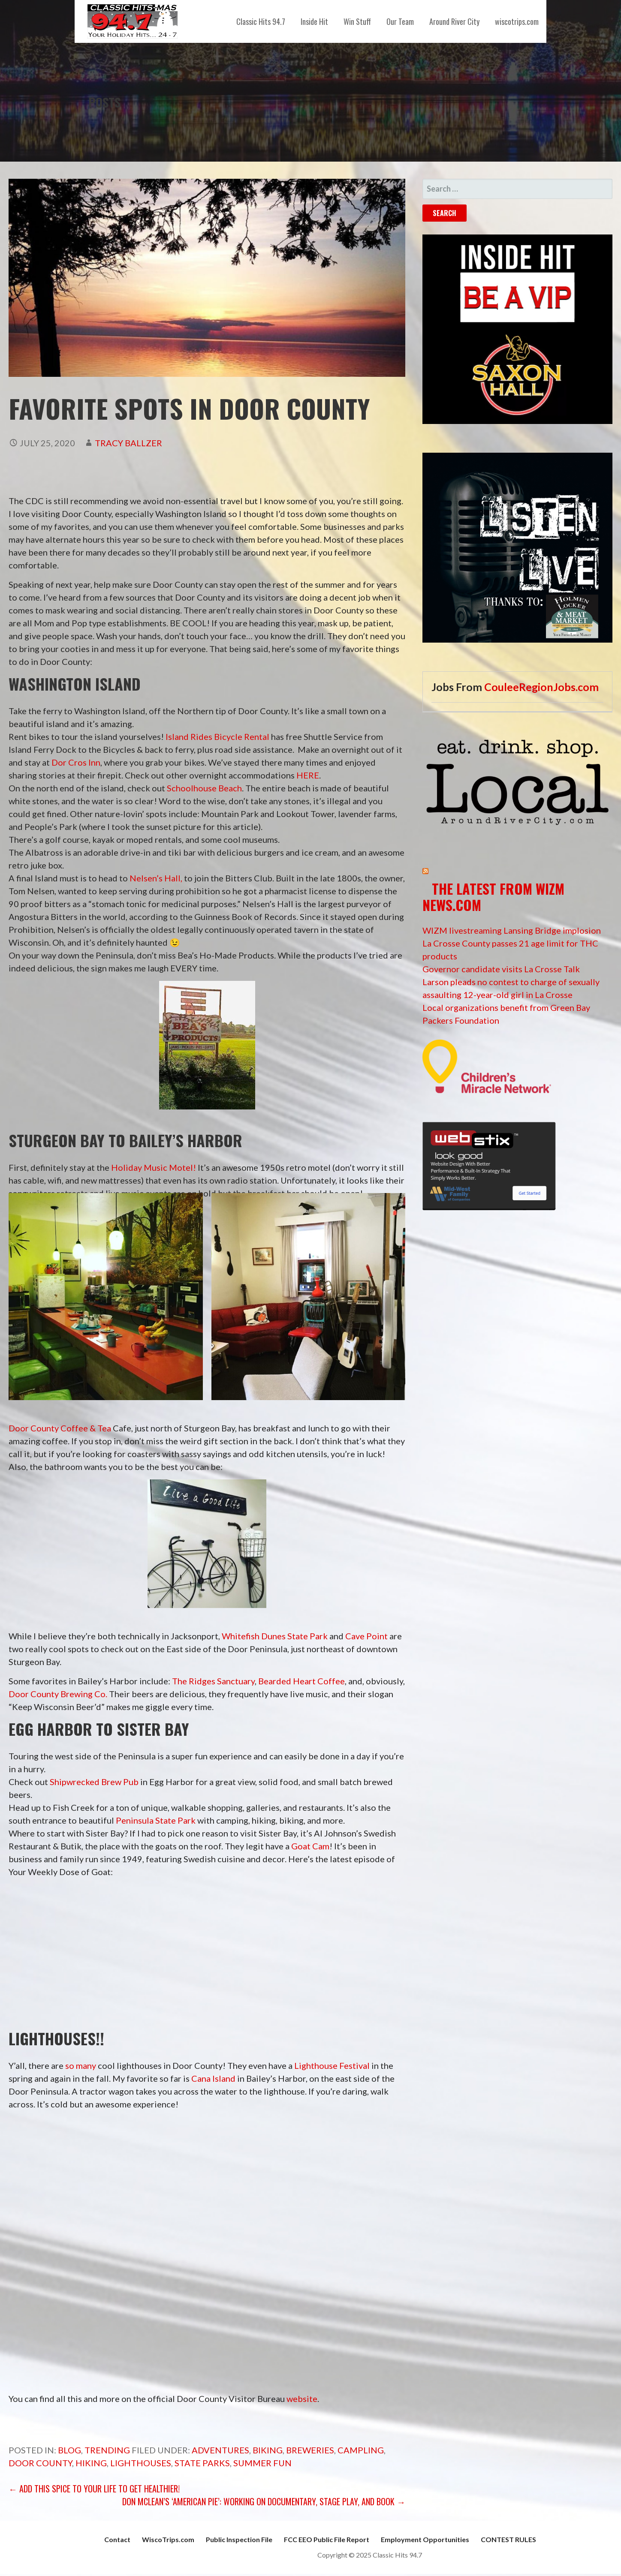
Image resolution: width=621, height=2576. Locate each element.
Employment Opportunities (425, 2539)
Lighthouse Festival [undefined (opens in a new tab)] (332, 2065)
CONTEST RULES (508, 2539)
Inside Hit (314, 21)
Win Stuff (357, 21)
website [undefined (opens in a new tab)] (301, 2398)
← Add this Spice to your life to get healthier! (94, 2488)
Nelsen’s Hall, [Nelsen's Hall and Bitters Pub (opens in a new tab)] (156, 878)
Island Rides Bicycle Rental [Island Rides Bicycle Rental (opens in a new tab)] (217, 736)
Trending (107, 2450)
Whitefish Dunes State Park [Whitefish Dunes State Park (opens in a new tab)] (275, 1636)
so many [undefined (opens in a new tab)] (80, 2065)
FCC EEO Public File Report (326, 2539)
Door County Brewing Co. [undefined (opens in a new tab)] (58, 1694)
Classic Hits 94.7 (260, 21)
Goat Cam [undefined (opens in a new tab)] (310, 1846)
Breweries (310, 2450)
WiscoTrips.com (168, 2539)
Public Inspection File (239, 2539)
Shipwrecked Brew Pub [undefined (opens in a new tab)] (94, 1781)
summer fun (262, 2463)
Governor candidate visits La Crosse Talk (501, 969)
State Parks (202, 2463)
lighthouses (140, 2463)
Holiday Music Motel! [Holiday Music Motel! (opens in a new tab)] (153, 1167)
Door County (40, 2463)
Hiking (91, 2463)
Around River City (454, 21)
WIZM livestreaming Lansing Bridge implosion (511, 930)
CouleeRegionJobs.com (541, 686)
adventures (220, 2450)
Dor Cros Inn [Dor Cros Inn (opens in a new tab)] (75, 762)
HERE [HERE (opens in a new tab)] (307, 775)
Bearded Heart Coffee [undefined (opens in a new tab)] (301, 1681)
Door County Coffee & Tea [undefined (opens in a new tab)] (60, 1428)
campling (361, 2450)
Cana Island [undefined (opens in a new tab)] (213, 2078)
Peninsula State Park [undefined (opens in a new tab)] (156, 1820)
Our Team (400, 21)
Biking (268, 2450)
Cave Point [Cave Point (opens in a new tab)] (366, 1636)
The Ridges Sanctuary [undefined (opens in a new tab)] (213, 1681)
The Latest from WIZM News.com (493, 896)
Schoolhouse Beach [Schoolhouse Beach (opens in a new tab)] (204, 788)
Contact (117, 2539)
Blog (69, 2450)
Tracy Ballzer (128, 443)
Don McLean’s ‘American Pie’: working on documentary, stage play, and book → (263, 2501)
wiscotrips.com (517, 21)
